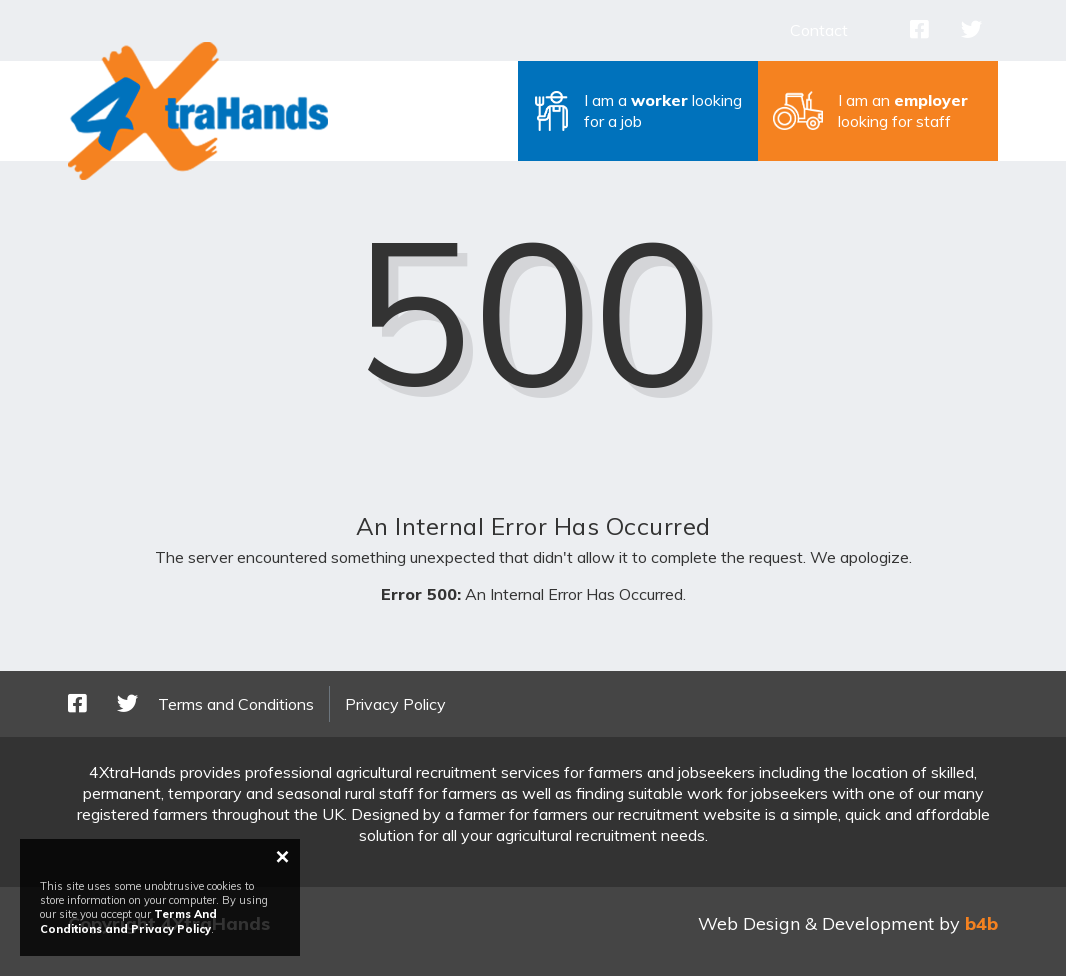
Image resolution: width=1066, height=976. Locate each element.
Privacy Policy (395, 704)
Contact (819, 30)
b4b (981, 923)
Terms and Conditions (236, 704)
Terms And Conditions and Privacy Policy (128, 921)
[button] (638, 111)
